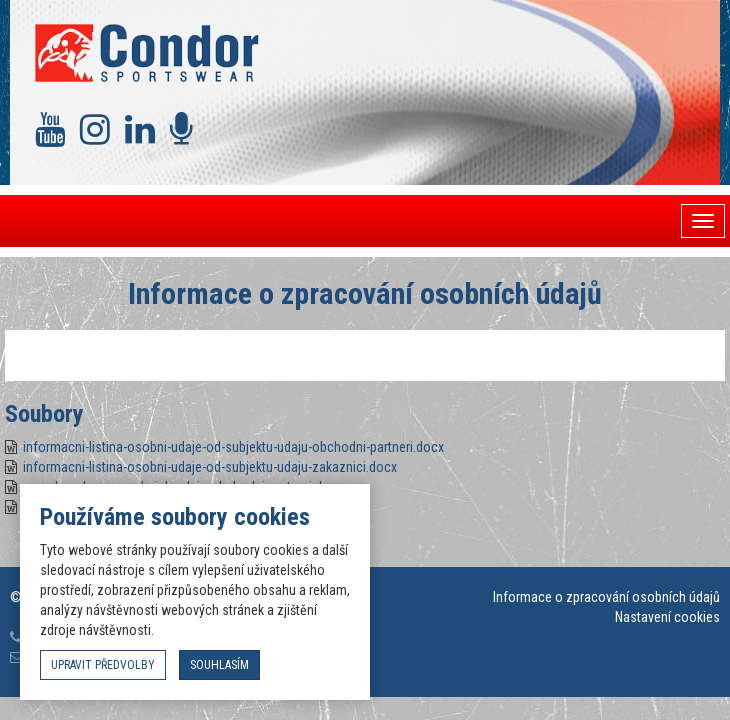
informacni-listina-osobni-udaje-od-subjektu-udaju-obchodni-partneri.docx (233, 447)
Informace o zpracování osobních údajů (606, 597)
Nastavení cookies (667, 617)
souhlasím (219, 665)
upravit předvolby (103, 665)
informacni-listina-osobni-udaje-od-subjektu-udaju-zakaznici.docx (210, 467)
